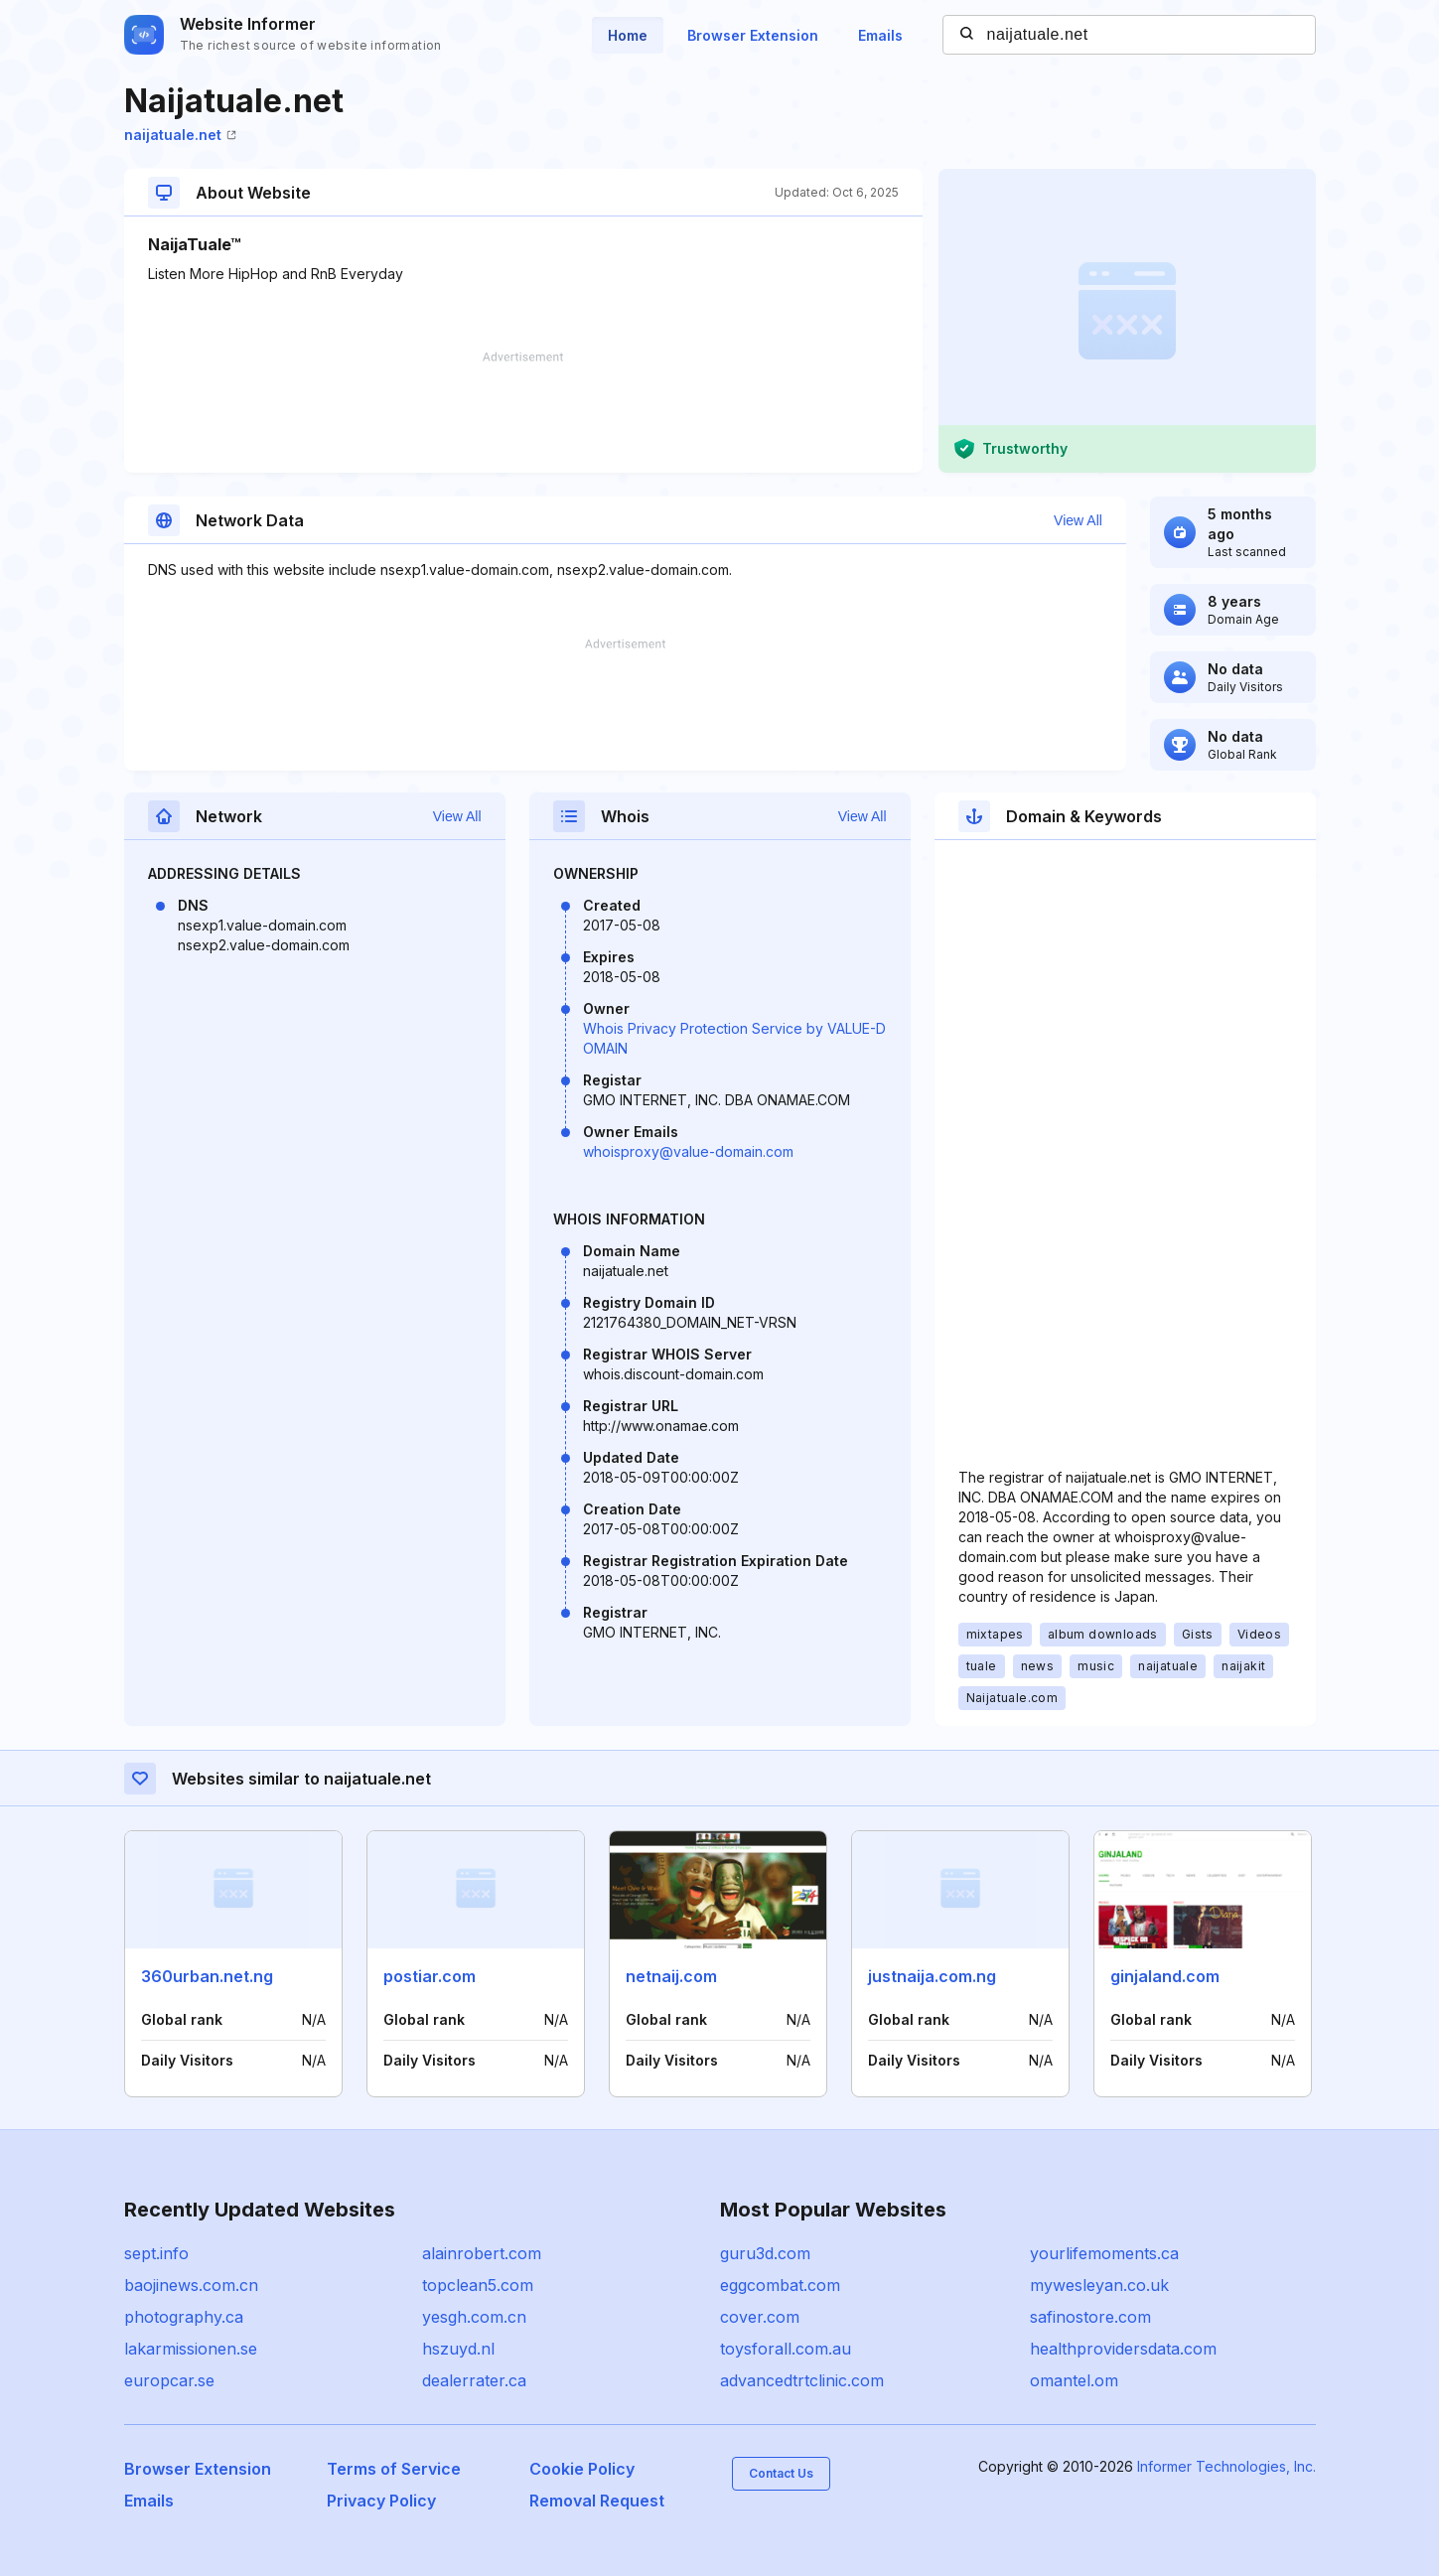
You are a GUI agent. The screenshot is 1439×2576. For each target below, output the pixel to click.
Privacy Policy (381, 2500)
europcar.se (169, 2380)
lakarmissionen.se (190, 2349)
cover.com (759, 2317)
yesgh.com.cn (474, 2317)
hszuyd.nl (458, 2349)
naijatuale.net (180, 134)
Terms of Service (394, 2469)
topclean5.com (477, 2285)
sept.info (156, 2253)
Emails (880, 35)
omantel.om (1074, 2380)
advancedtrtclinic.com (802, 2380)
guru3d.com (765, 2253)
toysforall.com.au (785, 2349)
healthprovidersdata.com (1123, 2349)
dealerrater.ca (474, 2380)
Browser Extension (752, 35)
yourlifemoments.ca (1104, 2253)
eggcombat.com (780, 2285)
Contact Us (781, 2473)
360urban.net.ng (207, 1976)
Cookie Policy (582, 2469)
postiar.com (429, 1976)
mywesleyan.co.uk (1099, 2285)
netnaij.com (671, 1976)
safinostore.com (1090, 2317)
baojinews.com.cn (191, 2285)
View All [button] (1078, 520)
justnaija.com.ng (932, 1976)
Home (628, 35)
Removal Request (596, 2500)
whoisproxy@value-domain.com (688, 1151)
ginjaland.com (1165, 1976)
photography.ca (183, 2317)
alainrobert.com (481, 2253)
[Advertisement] (523, 412)
